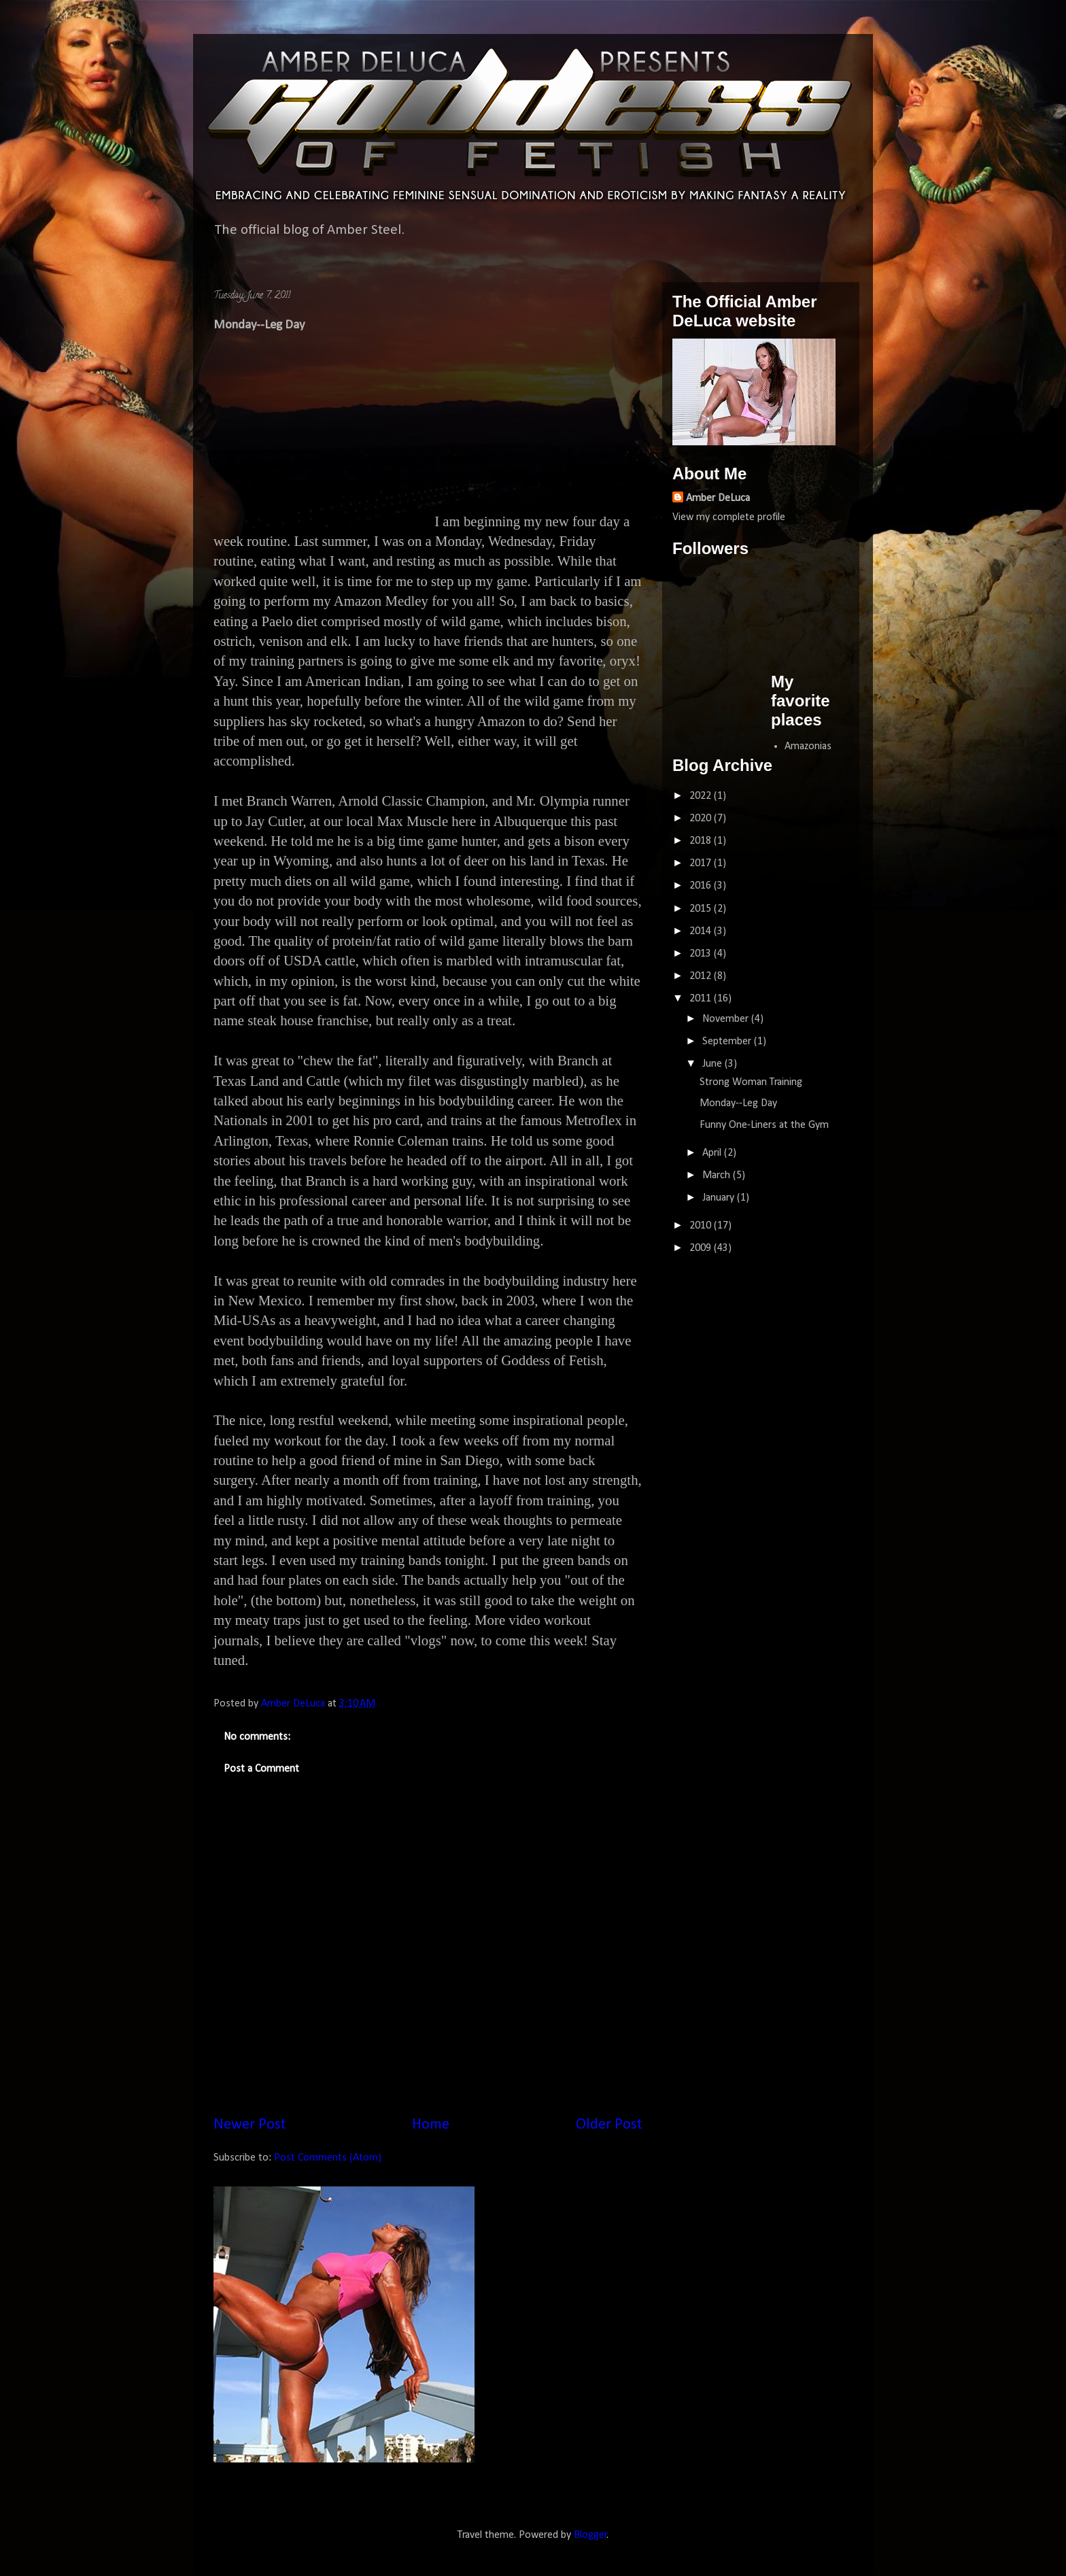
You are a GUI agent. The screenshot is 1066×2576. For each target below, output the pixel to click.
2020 (701, 818)
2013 (701, 953)
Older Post (609, 2125)
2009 (701, 1248)
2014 (701, 931)
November (726, 1019)
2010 (701, 1225)
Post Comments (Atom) (327, 2157)
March (717, 1175)
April (713, 1153)
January (719, 1197)
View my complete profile (728, 517)
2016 (701, 885)
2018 (701, 841)
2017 (701, 863)
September (728, 1041)
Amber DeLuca (718, 498)
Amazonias (808, 746)
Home (430, 2125)
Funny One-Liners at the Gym (764, 1125)
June (713, 1064)
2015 (701, 909)
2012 (701, 976)
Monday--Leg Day (738, 1103)
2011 (701, 998)
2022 (701, 796)
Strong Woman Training (751, 1082)
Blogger (590, 2535)
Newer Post (249, 2125)
